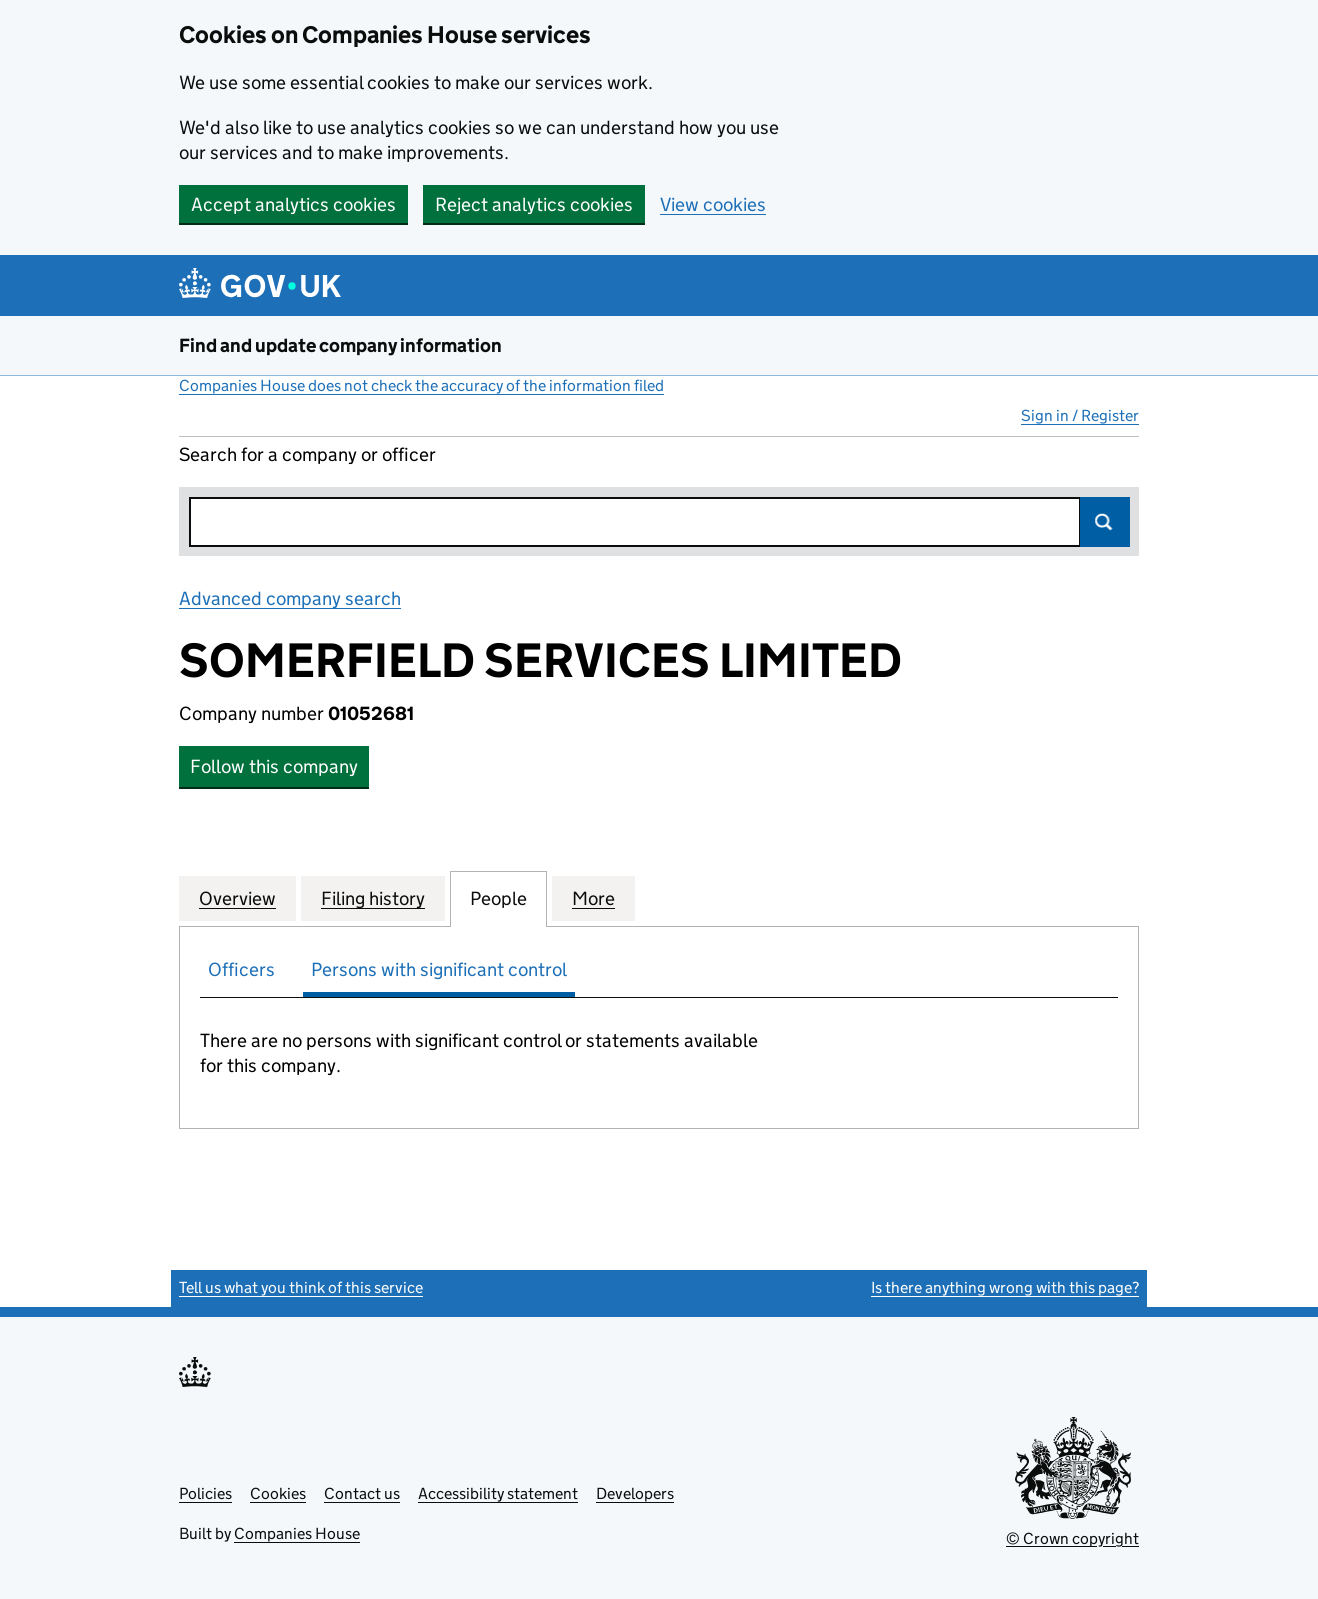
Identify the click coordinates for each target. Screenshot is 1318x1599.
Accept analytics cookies (293, 204)
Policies (205, 1493)
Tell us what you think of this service (301, 1287)
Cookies (278, 1493)
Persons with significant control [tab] (439, 969)
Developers (635, 1493)
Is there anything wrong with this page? (1005, 1287)
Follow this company (274, 766)
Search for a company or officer (307, 454)
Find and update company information (340, 345)
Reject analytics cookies (534, 204)
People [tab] (498, 898)
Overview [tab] (237, 898)
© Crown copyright (1072, 1538)
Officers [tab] (241, 969)
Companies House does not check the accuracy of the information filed (421, 385)
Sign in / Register (1080, 415)
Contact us (362, 1493)
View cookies (713, 204)
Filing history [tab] (373, 898)
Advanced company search (290, 598)
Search (1105, 522)
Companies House (297, 1533)
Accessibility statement (498, 1493)
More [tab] (593, 898)
